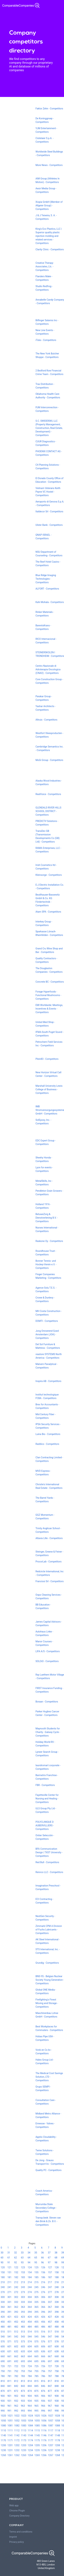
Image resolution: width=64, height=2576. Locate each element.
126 (43, 2267)
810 (3, 2381)
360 (3, 2307)
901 (9, 2396)
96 (42, 2262)
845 (36, 2386)
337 (50, 2302)
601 (9, 2346)
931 (9, 2400)
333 (23, 2302)
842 (16, 2386)
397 (50, 2312)
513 (23, 2331)
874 (30, 2391)
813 (23, 2381)
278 (57, 2292)
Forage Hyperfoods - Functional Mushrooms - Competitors (48, 995)
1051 (10, 2420)
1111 (10, 2430)
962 (16, 2405)
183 (23, 2277)
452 (16, 2321)
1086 (43, 2425)
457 (50, 2321)
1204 (30, 2445)
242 (16, 2287)
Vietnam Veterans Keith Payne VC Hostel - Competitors (47, 492)
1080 (3, 2425)
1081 (10, 2425)
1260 (3, 2455)
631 (9, 2351)
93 (22, 2262)
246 (43, 2287)
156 (43, 2272)
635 (36, 2351)
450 (3, 2321)
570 (3, 2341)
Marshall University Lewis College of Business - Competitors (48, 1089)
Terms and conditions (20, 2531)
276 (43, 2292)
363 (23, 2307)
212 (16, 2282)
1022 (16, 2415)
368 (57, 2307)
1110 (3, 2430)
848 (57, 2386)
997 (50, 2410)
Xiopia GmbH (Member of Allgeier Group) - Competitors (49, 205)
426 (43, 2316)
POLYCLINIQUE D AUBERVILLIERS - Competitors (44, 1825)
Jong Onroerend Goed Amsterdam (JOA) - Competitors (47, 1334)
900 (3, 2396)
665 (36, 2356)
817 (50, 2381)
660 (3, 2356)
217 (50, 2282)
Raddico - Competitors (47, 1444)
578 (57, 2341)
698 (57, 2361)
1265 (37, 2455)
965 (36, 2405)
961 (9, 2405)
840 (3, 2386)
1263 (23, 2455)
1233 (23, 2450)
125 (36, 2267)
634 (30, 2351)
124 (30, 2267)
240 (3, 2287)
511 (9, 2331)
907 (50, 2396)
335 (36, 2302)
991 (9, 2410)
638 (57, 2351)
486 (43, 2326)
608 (57, 2346)
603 (23, 2346)
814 (30, 2381)
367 (50, 2307)
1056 (43, 2420)
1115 (37, 2430)
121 (9, 2267)
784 (30, 2376)
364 (30, 2307)
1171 (10, 2440)
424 (30, 2316)
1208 (57, 2445)
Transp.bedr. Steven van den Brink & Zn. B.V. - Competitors (48, 2221)
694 (30, 2361)
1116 (43, 2430)
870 (3, 2391)
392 (16, 2312)
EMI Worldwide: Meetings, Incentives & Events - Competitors (49, 1009)
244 (30, 2287)
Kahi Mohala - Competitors (49, 602)
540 (3, 2336)
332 (16, 2302)
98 (56, 2262)
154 (30, 2272)
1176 (43, 2440)
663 (23, 2356)
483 (23, 2326)
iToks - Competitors (45, 340)
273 (23, 2292)
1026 (43, 2415)
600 (3, 2346)
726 (43, 2366)
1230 (3, 2450)
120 (3, 2267)
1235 (37, 2450)
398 (57, 2312)
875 (36, 2391)
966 (43, 2405)
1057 (50, 2420)
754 (30, 2371)
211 (9, 2282)
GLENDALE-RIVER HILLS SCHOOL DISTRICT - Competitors (48, 811)
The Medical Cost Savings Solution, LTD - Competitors (49, 2077)
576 (43, 2341)
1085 (37, 2425)
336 (43, 2302)
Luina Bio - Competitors (47, 1434)
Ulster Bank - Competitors (49, 525)
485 (36, 2326)
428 (57, 2316)
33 (22, 2252)
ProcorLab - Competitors (48, 1561)
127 (50, 2267)
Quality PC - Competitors (48, 2170)
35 (35, 2252)
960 (3, 2405)
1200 (3, 2445)
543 (23, 2336)
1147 (50, 2435)
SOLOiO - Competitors (47, 1661)
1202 (16, 2445)
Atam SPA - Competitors (48, 911)
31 (8, 2252)
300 (3, 2297)
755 (36, 2371)
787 (50, 2376)
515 (36, 2331)
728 (57, 2366)
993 (23, 2410)
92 (15, 2262)
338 (57, 2302)
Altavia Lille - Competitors (49, 1538)
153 (23, 2272)
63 (22, 2257)
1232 (16, 2450)
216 (43, 2282)
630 (3, 2351)
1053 (23, 2420)
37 (49, 2252)
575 (36, 2341)
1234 (30, 2450)
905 (36, 2396)
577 (50, 2341)
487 (50, 2326)
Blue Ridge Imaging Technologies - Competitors (45, 579)
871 (9, 2391)
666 (43, 2356)
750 (3, 2371)
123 (23, 2267)
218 (57, 2282)
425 (36, 2316)
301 (9, 2297)
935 (36, 2400)
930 (3, 2400)
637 (50, 2351)
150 (3, 2272)
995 (36, 2410)
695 (36, 2361)
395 (36, 2312)
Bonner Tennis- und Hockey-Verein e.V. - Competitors (45, 1264)
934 (30, 2400)
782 (16, 2376)
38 (56, 2252)
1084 (30, 2425)
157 (50, 2272)
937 (50, 2400)
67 (49, 2257)
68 (56, 2257)
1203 (23, 2445)
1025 (37, 2415)
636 (43, 2351)
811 (9, 2381)
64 (29, 2257)
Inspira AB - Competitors (48, 1381)
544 (30, 2336)
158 (57, 2272)
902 (16, 2396)
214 (30, 2282)
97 (49, 2262)
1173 (23, 2440)
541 (9, 2336)
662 (16, 2356)
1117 (50, 2430)
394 (30, 2312)
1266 (43, 2455)
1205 (37, 2445)
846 (43, 2386)
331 (9, 2302)
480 (3, 2326)
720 (3, 2366)
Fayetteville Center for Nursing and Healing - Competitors (47, 1798)
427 (50, 2316)
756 (43, 2371)
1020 (3, 2415)
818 (57, 2381)
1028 (57, 2415)
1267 (50, 2455)
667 (50, 2356)
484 (30, 2326)
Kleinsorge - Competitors (48, 875)
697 (50, 2361)
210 (3, 2282)
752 (16, 2371)
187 (50, 2277)
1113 (23, 2430)
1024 (30, 2415)
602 (16, 2346)
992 (16, 2410)
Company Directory (19, 2515)
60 (2, 2257)
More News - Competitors (49, 165)
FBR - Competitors (45, 1785)
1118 (57, 2430)
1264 (30, 2455)
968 (57, 2405)
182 (16, 2277)
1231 (10, 2450)
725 (36, 2366)
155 (36, 2272)
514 (30, 2331)
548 (57, 2336)
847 (50, 2386)
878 (57, 2391)
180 (3, 2277)
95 (35, 2262)
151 (9, 2272)
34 (29, 2252)
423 (23, 2316)
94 (29, 2262)
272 (16, 2292)
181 (9, 2277)
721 (9, 2366)
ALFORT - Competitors (47, 588)
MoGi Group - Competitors (49, 760)
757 (50, 2371)
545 (36, 2336)
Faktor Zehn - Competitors (49, 108)
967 (50, 2405)
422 (16, 2316)
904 (30, 2396)
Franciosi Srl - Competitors (49, 1581)
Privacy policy (16, 2542)
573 (23, 2341)
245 (36, 2287)
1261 (10, 2455)
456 (43, 2321)
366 (43, 2307)
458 (57, 2321)
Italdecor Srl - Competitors (49, 511)
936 (43, 2400)
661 (9, 2356)
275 (36, 2292)
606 (43, 2346)
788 (57, 2376)
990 (3, 2410)
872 (16, 2391)
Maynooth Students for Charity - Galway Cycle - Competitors (47, 1732)
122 (16, 2267)
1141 (10, 2435)
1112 (16, 2430)
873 (23, 2391)
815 (36, 2381)
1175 (37, 2440)
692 (16, 2361)
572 (16, 2341)
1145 (37, 2435)
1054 (30, 2420)
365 (36, 2307)
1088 (57, 2425)
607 (50, 2346)
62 (15, 2257)
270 (3, 2292)
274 (30, 2292)
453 (23, 2321)
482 (16, 2326)
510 (3, 2331)
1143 (23, 2435)
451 (9, 2321)
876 (43, 2391)
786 (43, 2376)
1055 (37, 2420)
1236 (43, 2450)
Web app (13, 2505)
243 (23, 2287)
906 (43, 2396)
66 (42, 2257)
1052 (16, 2420)
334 (30, 2302)
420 (3, 2316)
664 (30, 2356)
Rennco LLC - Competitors (49, 1872)
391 (9, 2312)
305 (36, 2297)
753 (23, 2371)
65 (35, 2257)
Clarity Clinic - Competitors (49, 249)
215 (36, 2282)
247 (50, 2287)
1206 (43, 2445)
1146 (43, 2435)
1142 (16, 2435)
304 (30, 2297)
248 (57, 2287)
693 (23, 2361)
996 (43, 2410)
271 (9, 2292)
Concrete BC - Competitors (49, 981)
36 (42, 2252)
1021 (10, 2415)
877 (50, 2391)
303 (23, 2297)
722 (16, 2366)
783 (23, 2376)
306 (43, 2297)
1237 (50, 2450)
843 (23, 2386)
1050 (3, 2420)
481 (9, 2326)
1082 (16, 2425)
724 (30, 2366)
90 (2, 2262)
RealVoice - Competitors (48, 794)
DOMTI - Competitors (46, 1321)
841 (9, 2386)
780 (3, 2376)
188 (57, 2277)
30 (2, 2252)
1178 (57, 2440)
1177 (50, 2440)
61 (8, 2257)
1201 (10, 2445)
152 (16, 2272)
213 (23, 2282)
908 (57, 2396)
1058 (57, 2420)
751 (9, 2371)
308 (57, 2297)
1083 (23, 2425)
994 (30, 2410)
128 (57, 2267)
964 (30, 2405)
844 (30, 2386)
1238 (57, 2450)
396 (43, 2312)
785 (36, 2376)
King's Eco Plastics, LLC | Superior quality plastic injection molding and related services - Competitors (48, 235)
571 (9, 2341)
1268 (57, 2455)
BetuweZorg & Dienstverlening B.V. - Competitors (46, 1218)
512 (16, 2331)
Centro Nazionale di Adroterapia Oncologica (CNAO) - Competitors (47, 669)
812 (16, 2381)
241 (9, 2287)
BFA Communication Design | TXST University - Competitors (48, 1852)
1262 (16, 2455)
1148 (57, 2435)
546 (43, 2336)
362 (16, 2307)
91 (8, 2262)
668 (57, 2356)
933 (23, 2400)
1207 (50, 2445)
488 (57, 2326)
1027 (50, 2415)
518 (57, 2331)
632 (16, 2351)
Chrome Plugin (17, 2510)
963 (23, 2405)
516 (43, 2331)
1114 (30, 2430)
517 (50, 2331)
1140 (3, 2435)
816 (43, 2381)
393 (23, 2312)
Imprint (13, 2536)
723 (23, 2366)
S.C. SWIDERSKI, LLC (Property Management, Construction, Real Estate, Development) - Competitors (49, 428)
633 (23, 2351)
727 (50, 2366)
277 (50, 2292)
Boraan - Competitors (46, 1701)
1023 (23, 2415)
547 (50, 2336)
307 (50, 2297)
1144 (30, 2435)
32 (15, 2252)
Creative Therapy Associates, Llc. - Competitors (44, 266)
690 (3, 2361)
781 (9, 2376)
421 (9, 2316)
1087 (50, 2425)
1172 (16, 2440)
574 (30, 2341)
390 (3, 2312)
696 (43, 2361)
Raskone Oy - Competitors (49, 1241)
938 (57, 2400)
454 (30, 2321)
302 (16, 2297)
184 (30, 2277)
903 (23, 2396)
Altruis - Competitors (46, 719)
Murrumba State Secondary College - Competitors (45, 2208)
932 (16, 2400)
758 (57, 2371)
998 (57, 2410)
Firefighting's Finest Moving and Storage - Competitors (46, 2003)
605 (36, 2346)
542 (16, 2336)
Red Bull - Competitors (47, 1862)
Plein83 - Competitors (46, 1059)
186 (43, 2277)
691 (9, 2361)
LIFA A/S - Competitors (47, 1651)
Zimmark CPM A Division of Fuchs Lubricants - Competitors (48, 1930)
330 (3, 2302)
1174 (30, 2440)
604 (30, 2346)
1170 (3, 2440)
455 (36, 2321)
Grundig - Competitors (47, 1962)
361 (9, 2307)
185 (36, 2277)
